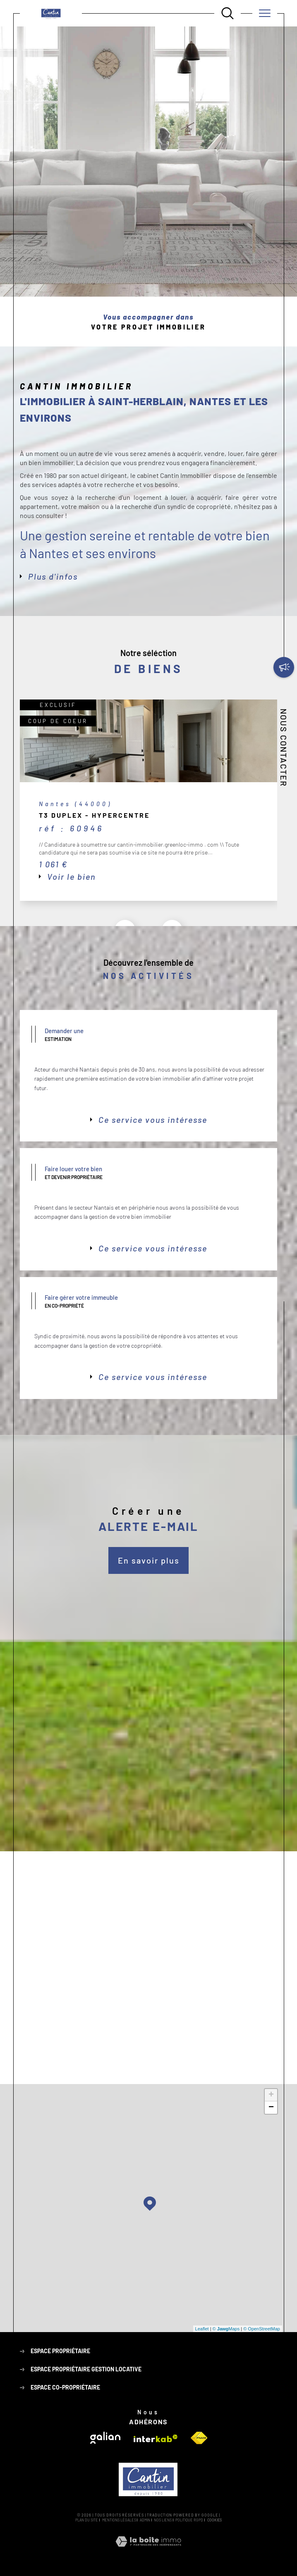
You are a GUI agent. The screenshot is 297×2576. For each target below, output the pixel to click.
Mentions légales (119, 2520)
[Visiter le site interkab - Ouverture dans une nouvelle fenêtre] (155, 2438)
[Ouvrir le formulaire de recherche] (227, 13)
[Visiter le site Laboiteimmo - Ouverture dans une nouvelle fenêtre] (148, 2551)
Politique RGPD (189, 2520)
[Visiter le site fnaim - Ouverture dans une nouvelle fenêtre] (199, 2438)
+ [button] (271, 2095)
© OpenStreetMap (261, 2328)
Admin (145, 2520)
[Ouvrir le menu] (264, 13)
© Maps (226, 2328)
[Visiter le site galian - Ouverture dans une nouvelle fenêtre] (105, 2438)
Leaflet (202, 2328)
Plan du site (86, 2520)
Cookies (214, 2520)
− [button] (271, 2107)
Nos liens (163, 2520)
